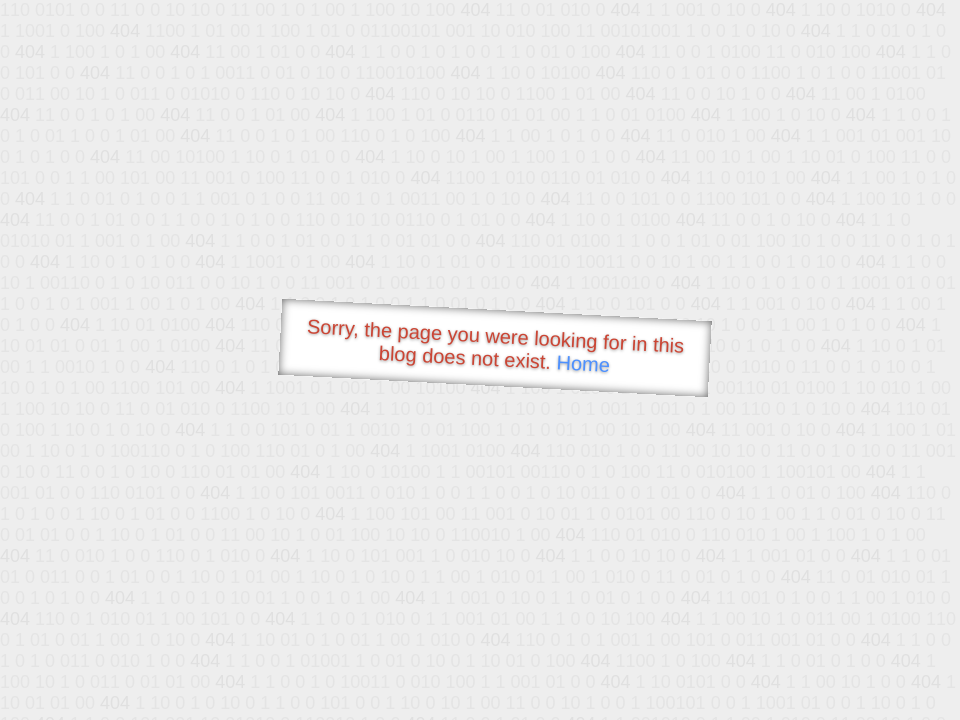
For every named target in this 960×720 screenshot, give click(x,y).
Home (583, 363)
